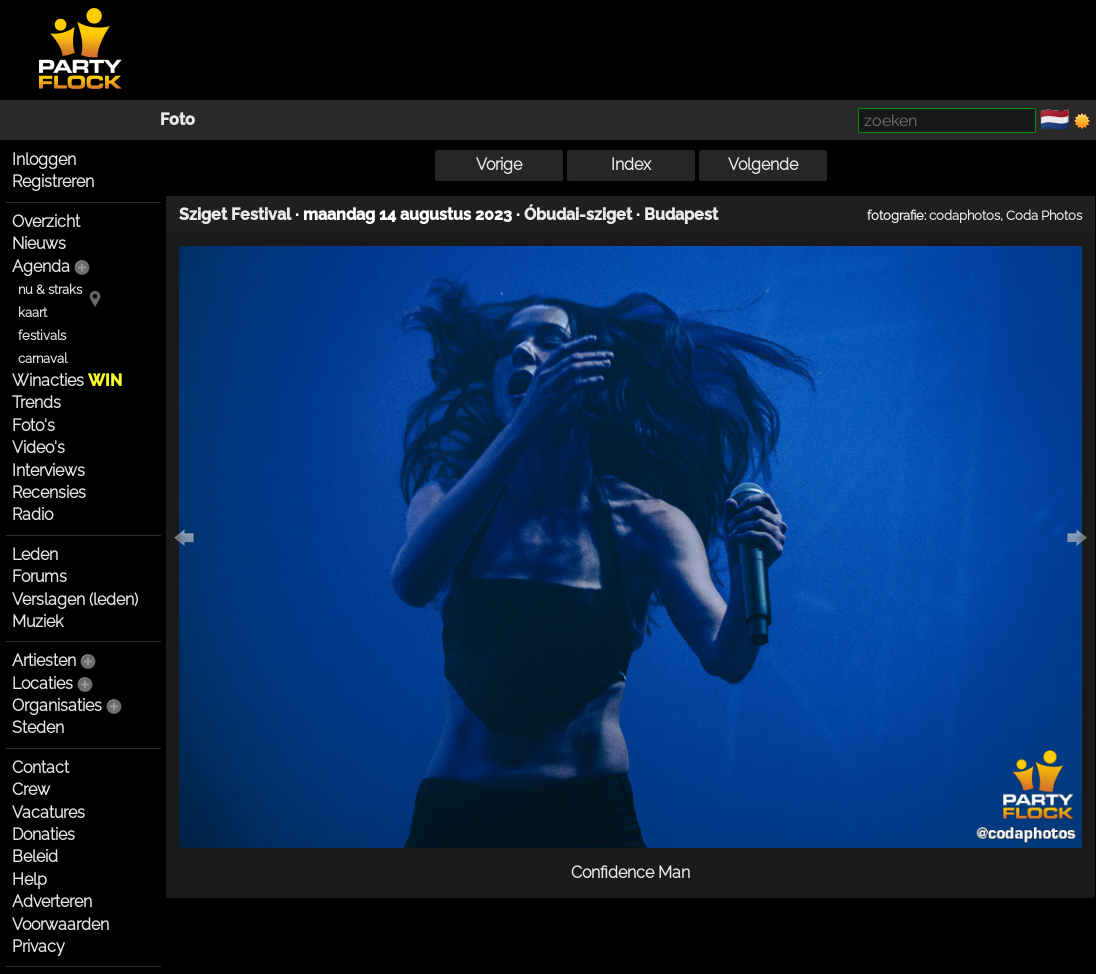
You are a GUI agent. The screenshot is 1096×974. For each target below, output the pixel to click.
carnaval (42, 358)
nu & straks (50, 289)
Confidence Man (630, 872)
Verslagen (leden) (75, 599)
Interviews (48, 470)
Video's (38, 447)
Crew (31, 789)
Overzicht (46, 221)
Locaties (42, 683)
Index (631, 164)
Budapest (681, 214)
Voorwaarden (60, 924)
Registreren (53, 181)
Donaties (43, 834)
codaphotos (964, 215)
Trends (36, 402)
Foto (177, 119)
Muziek (37, 621)
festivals (42, 335)
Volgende (763, 164)
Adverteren (52, 901)
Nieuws (39, 243)
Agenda (41, 266)
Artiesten (44, 660)
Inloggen (44, 159)
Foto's (33, 425)
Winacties (67, 380)
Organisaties (57, 705)
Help (29, 879)
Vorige (499, 164)
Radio (32, 514)
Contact (40, 767)
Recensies (49, 492)
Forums (39, 576)
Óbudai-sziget (578, 214)
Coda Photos (1044, 215)
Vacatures (48, 812)
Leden (35, 554)
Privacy (38, 946)
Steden (38, 727)
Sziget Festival (235, 214)
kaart (32, 312)
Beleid (35, 856)
